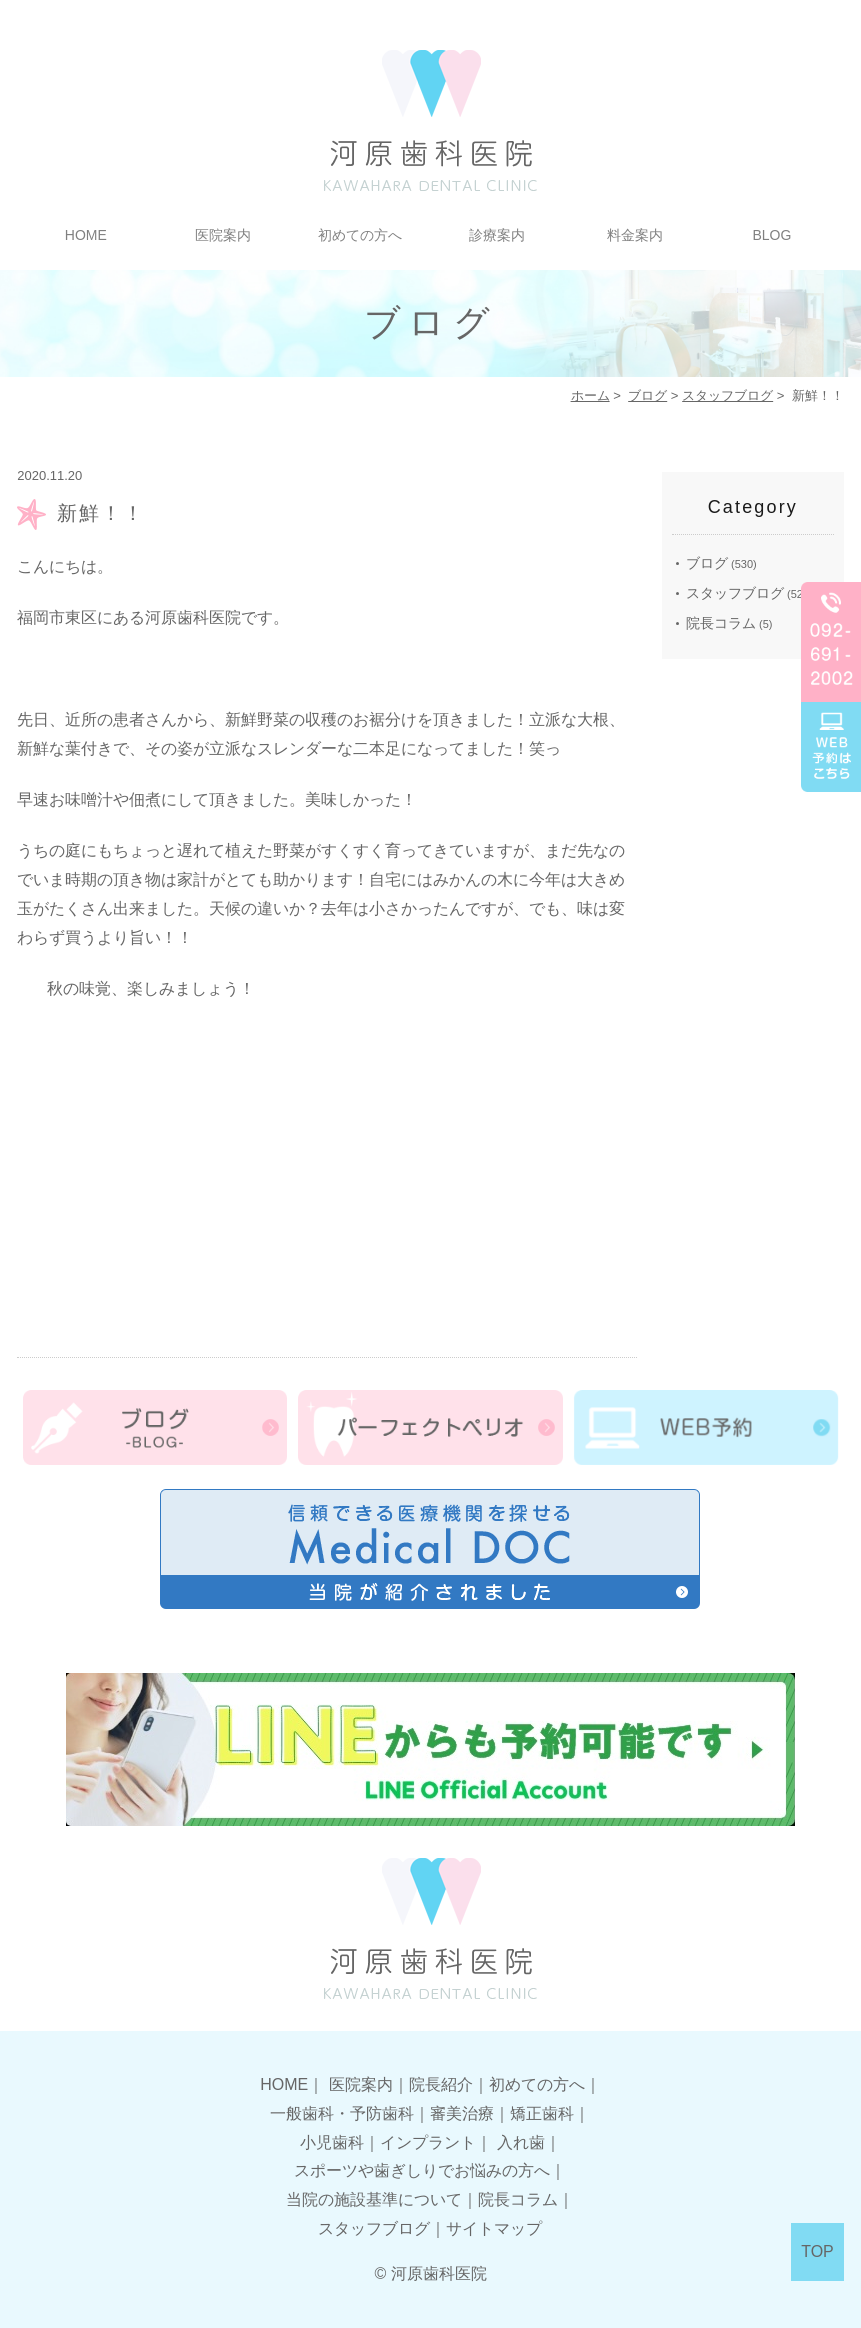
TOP (817, 2251)
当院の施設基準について (374, 2199)
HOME (86, 235)
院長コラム (721, 623)
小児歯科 (332, 2142)
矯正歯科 (542, 2113)
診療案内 (497, 235)
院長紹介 (441, 2084)
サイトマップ (494, 2228)
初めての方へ (360, 235)
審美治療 (462, 2113)
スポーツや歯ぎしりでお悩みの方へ (422, 2170)
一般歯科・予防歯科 (342, 2113)
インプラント (428, 2142)
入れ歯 (521, 2142)
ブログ (647, 395)
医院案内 (223, 235)
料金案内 (635, 235)
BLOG (771, 235)
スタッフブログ (727, 395)
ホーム (590, 395)
